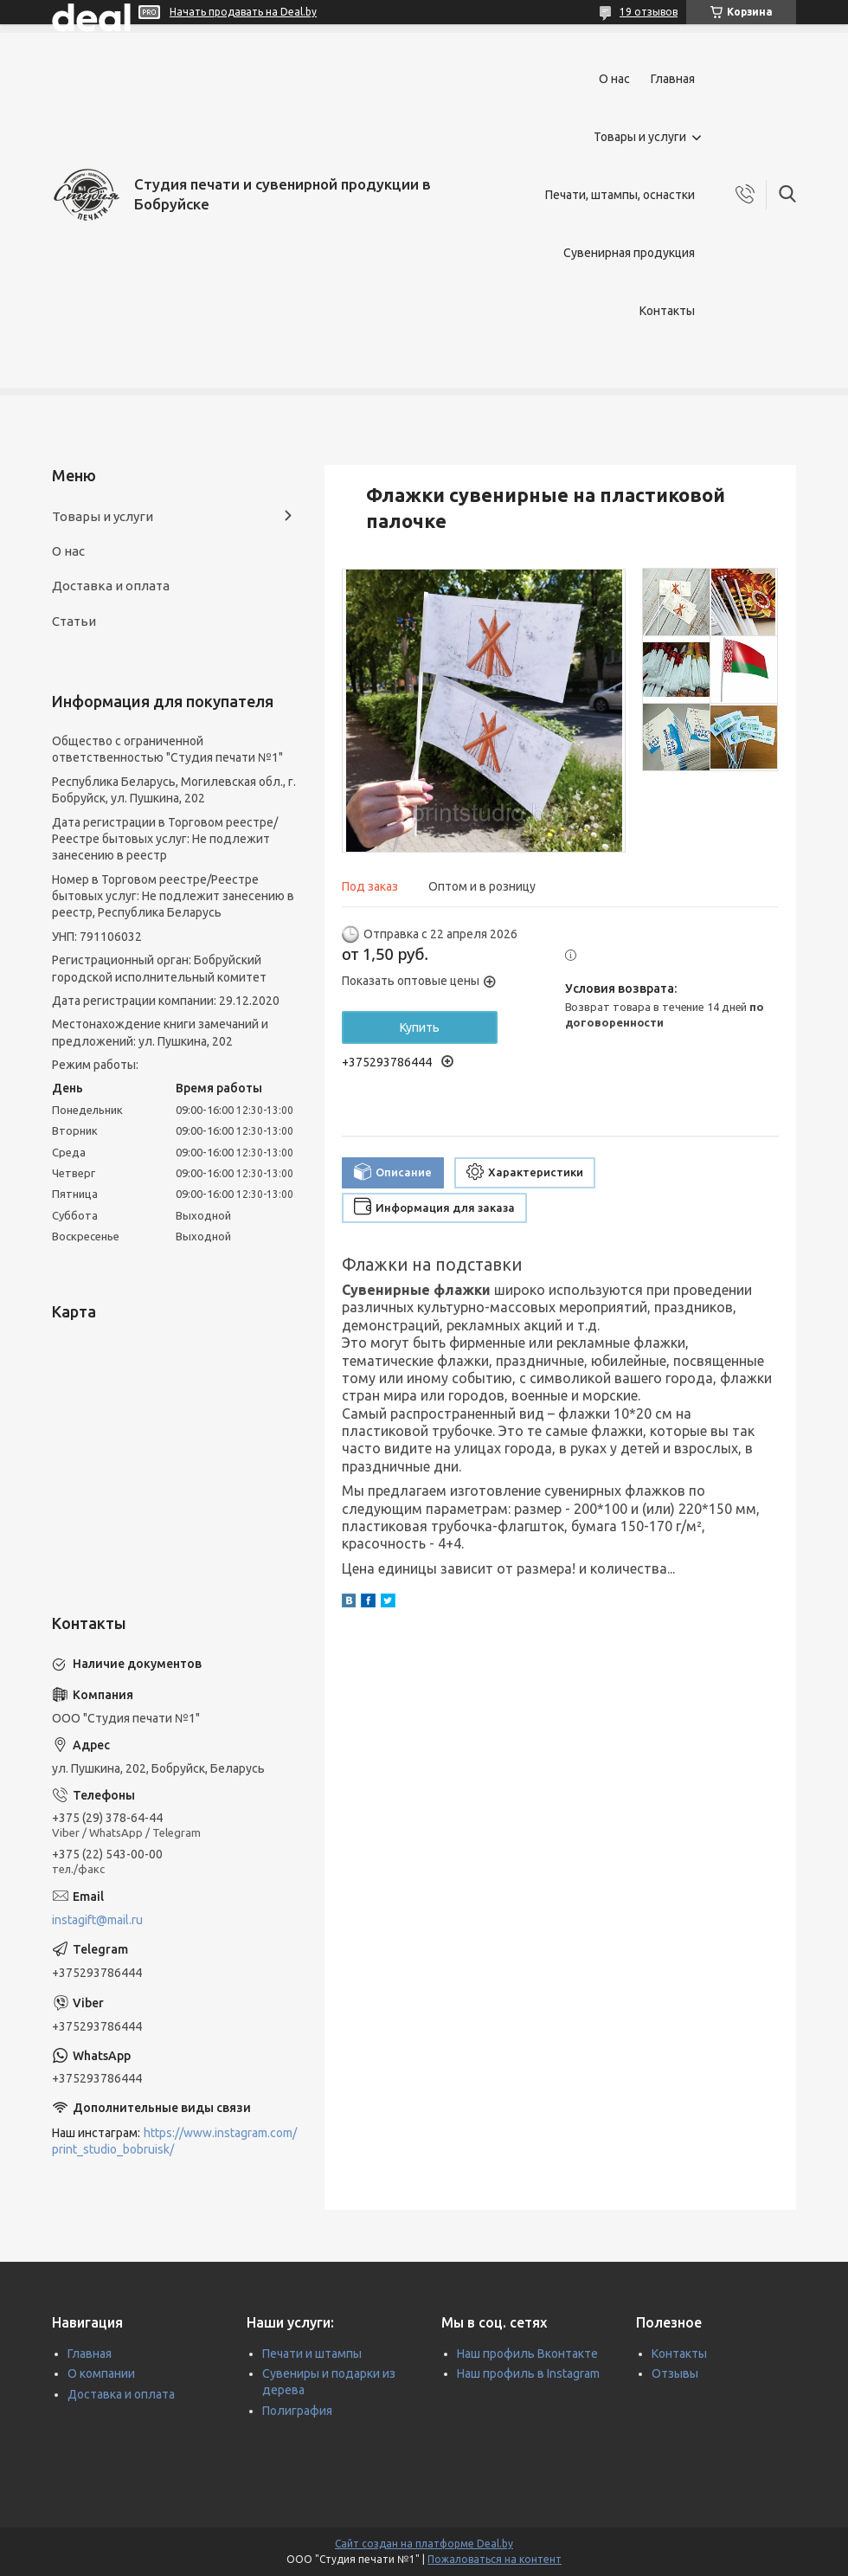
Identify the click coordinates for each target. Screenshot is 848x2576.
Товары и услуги (640, 137)
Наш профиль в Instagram (528, 2373)
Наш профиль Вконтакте (527, 2353)
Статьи (74, 621)
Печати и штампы (312, 2353)
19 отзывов (649, 11)
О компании (101, 2373)
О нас (614, 79)
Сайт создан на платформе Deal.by (424, 2543)
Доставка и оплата (111, 585)
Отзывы (675, 2373)
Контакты (667, 311)
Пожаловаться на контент (494, 2559)
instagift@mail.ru (97, 1920)
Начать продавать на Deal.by (243, 11)
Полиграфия (297, 2411)
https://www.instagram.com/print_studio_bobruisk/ (174, 2141)
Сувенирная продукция (629, 253)
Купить (420, 1027)
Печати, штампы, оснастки (620, 195)
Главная (673, 79)
